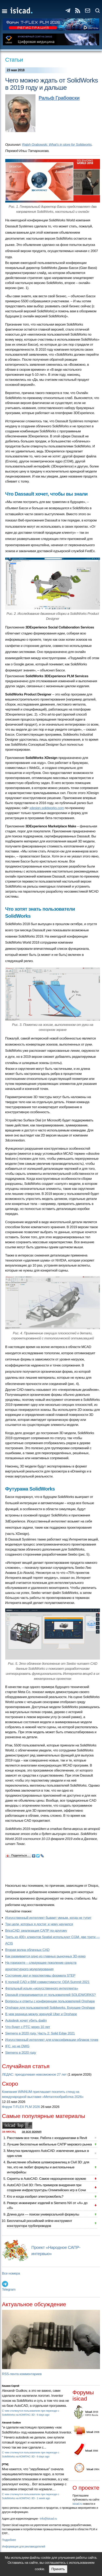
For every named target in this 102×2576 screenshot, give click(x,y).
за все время (32, 2131)
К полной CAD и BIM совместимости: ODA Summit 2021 (47, 1982)
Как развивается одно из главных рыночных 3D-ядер (45, 1956)
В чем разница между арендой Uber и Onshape (41, 2014)
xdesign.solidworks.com (46, 808)
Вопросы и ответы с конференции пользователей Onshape (50, 2001)
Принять (58, 2569)
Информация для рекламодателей (23, 2546)
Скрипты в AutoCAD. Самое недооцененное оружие (46, 2179)
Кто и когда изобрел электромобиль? (35, 2196)
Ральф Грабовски (59, 98)
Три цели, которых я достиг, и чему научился (39, 1924)
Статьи (14, 60)
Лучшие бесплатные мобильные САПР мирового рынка (49, 2144)
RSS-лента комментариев (22, 2374)
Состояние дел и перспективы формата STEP (40, 1975)
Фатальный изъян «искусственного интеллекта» (41, 1988)
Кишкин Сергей (10, 2386)
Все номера (11, 2273)
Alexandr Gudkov (11, 2422)
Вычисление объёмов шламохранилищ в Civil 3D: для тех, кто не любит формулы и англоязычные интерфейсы (48, 2167)
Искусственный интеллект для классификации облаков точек (51, 2040)
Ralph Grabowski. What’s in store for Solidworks (57, 145)
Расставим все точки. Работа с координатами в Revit (47, 2138)
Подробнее (9, 2539)
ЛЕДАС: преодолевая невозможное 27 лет (34, 2074)
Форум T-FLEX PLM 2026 (21, 2107)
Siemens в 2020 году (20, 2053)
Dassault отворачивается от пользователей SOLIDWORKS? (50, 1995)
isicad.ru (77, 2503)
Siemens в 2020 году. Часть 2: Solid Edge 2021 (40, 2033)
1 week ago (43, 2498)
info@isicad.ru (48, 2518)
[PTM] (5, 2464)
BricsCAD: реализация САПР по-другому (36, 1931)
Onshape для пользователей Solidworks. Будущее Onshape (50, 2008)
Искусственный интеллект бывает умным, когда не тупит (48, 1918)
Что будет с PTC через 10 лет (27, 2027)
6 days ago (43, 2414)
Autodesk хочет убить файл (26, 2020)
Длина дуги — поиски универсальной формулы (43, 2214)
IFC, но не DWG (17, 2046)
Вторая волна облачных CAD (27, 1950)
